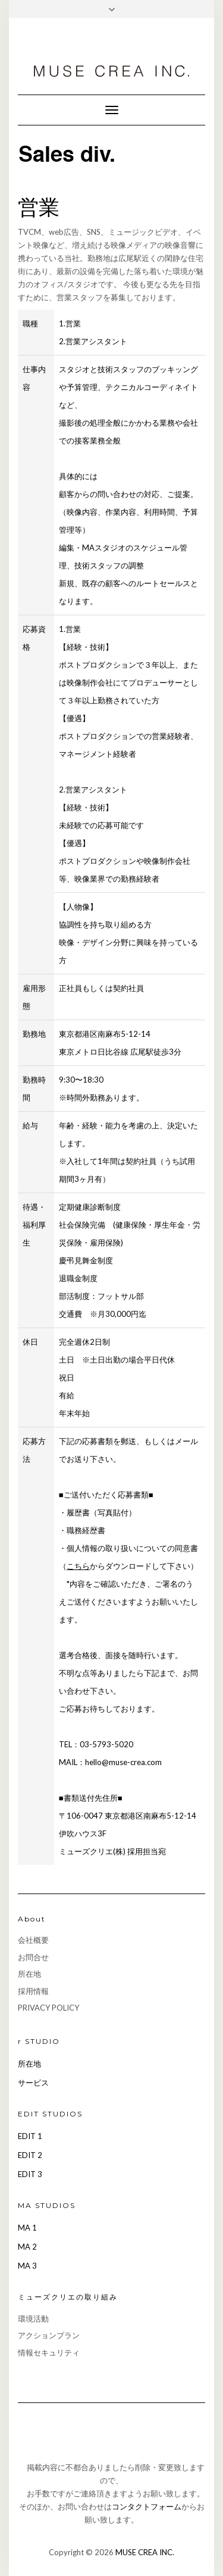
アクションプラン (49, 2335)
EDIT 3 (30, 2174)
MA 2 (27, 2246)
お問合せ (33, 1957)
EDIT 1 (30, 2136)
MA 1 (27, 2227)
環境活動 (33, 2318)
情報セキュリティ (49, 2352)
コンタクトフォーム (146, 2506)
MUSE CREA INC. (144, 2552)
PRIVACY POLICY (48, 2007)
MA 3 (27, 2265)
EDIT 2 (30, 2155)
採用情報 (33, 1991)
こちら (78, 1566)
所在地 (29, 1974)
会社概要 (33, 1940)
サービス (33, 2082)
